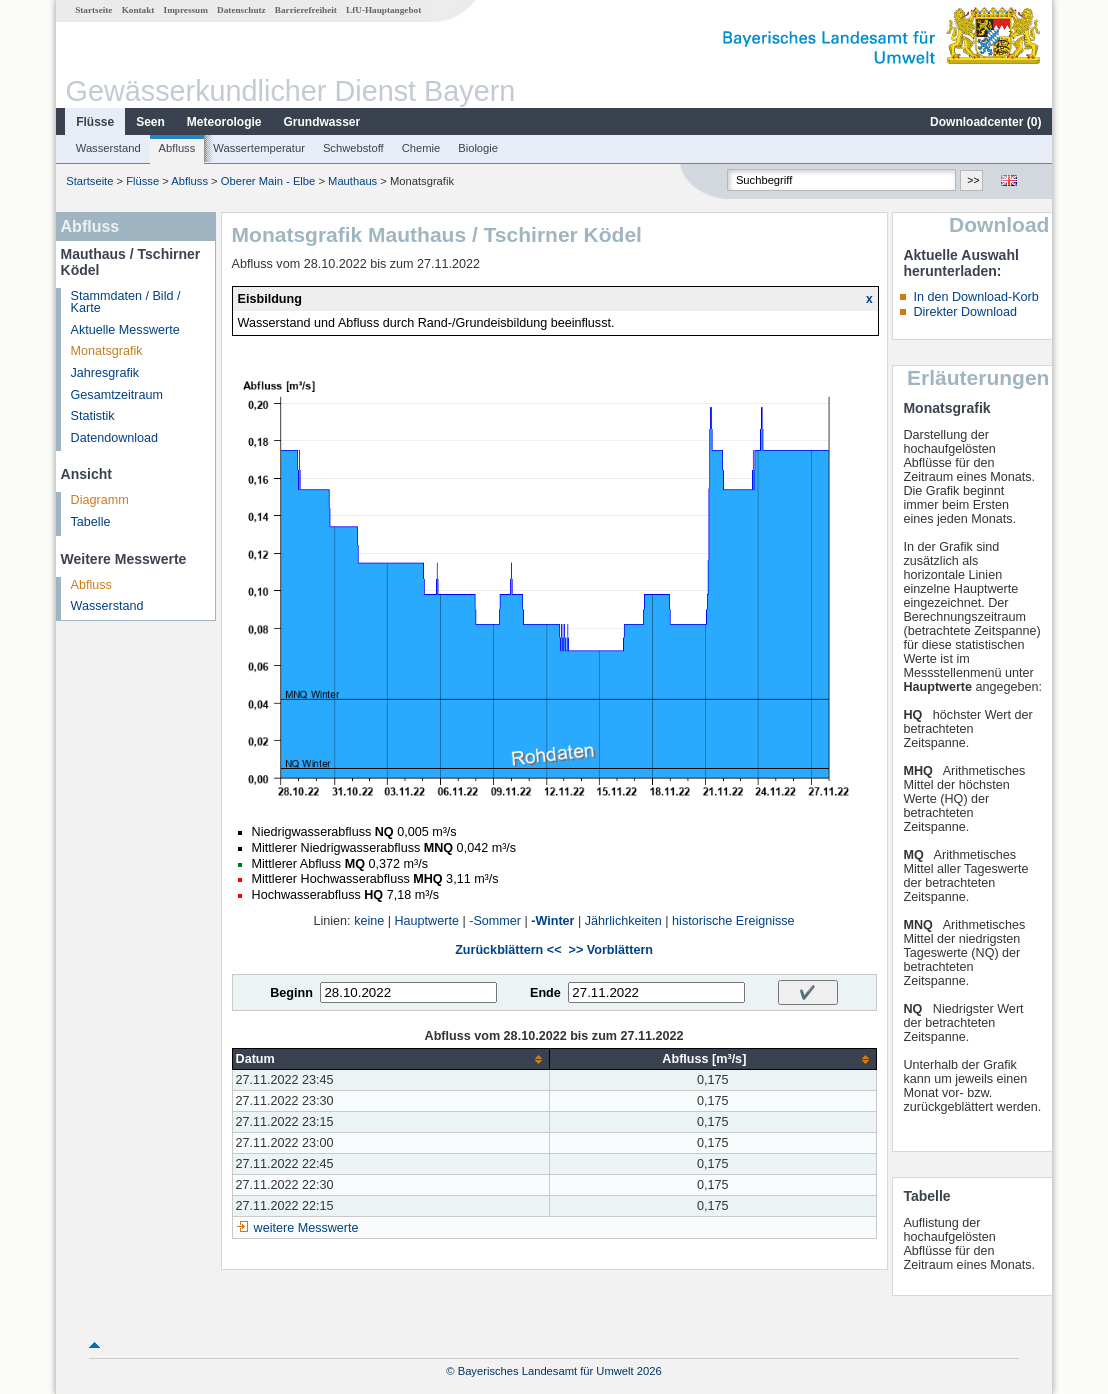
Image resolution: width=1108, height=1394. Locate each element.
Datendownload (115, 438)
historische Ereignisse (733, 921)
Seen (150, 122)
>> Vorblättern (611, 950)
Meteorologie (224, 122)
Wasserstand (108, 148)
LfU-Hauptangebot (383, 10)
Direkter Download (965, 312)
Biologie (478, 148)
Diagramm (100, 500)
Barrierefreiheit (306, 10)
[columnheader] (391, 1059)
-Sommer (495, 921)
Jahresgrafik (105, 373)
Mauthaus (352, 181)
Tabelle (91, 522)
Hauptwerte (427, 921)
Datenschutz (241, 10)
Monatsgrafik (107, 351)
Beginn (291, 993)
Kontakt (138, 10)
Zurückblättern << (508, 950)
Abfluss (177, 148)
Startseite (93, 10)
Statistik (93, 416)
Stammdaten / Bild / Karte (126, 302)
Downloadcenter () (985, 122)
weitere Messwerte (306, 1228)
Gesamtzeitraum (117, 395)
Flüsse (95, 122)
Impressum (186, 10)
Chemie (421, 148)
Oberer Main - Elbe (268, 181)
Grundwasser (322, 122)
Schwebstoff (353, 148)
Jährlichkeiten (623, 921)
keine (369, 921)
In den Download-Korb (975, 297)
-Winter (552, 921)
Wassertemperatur (259, 148)
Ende (545, 993)
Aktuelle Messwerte (125, 330)
